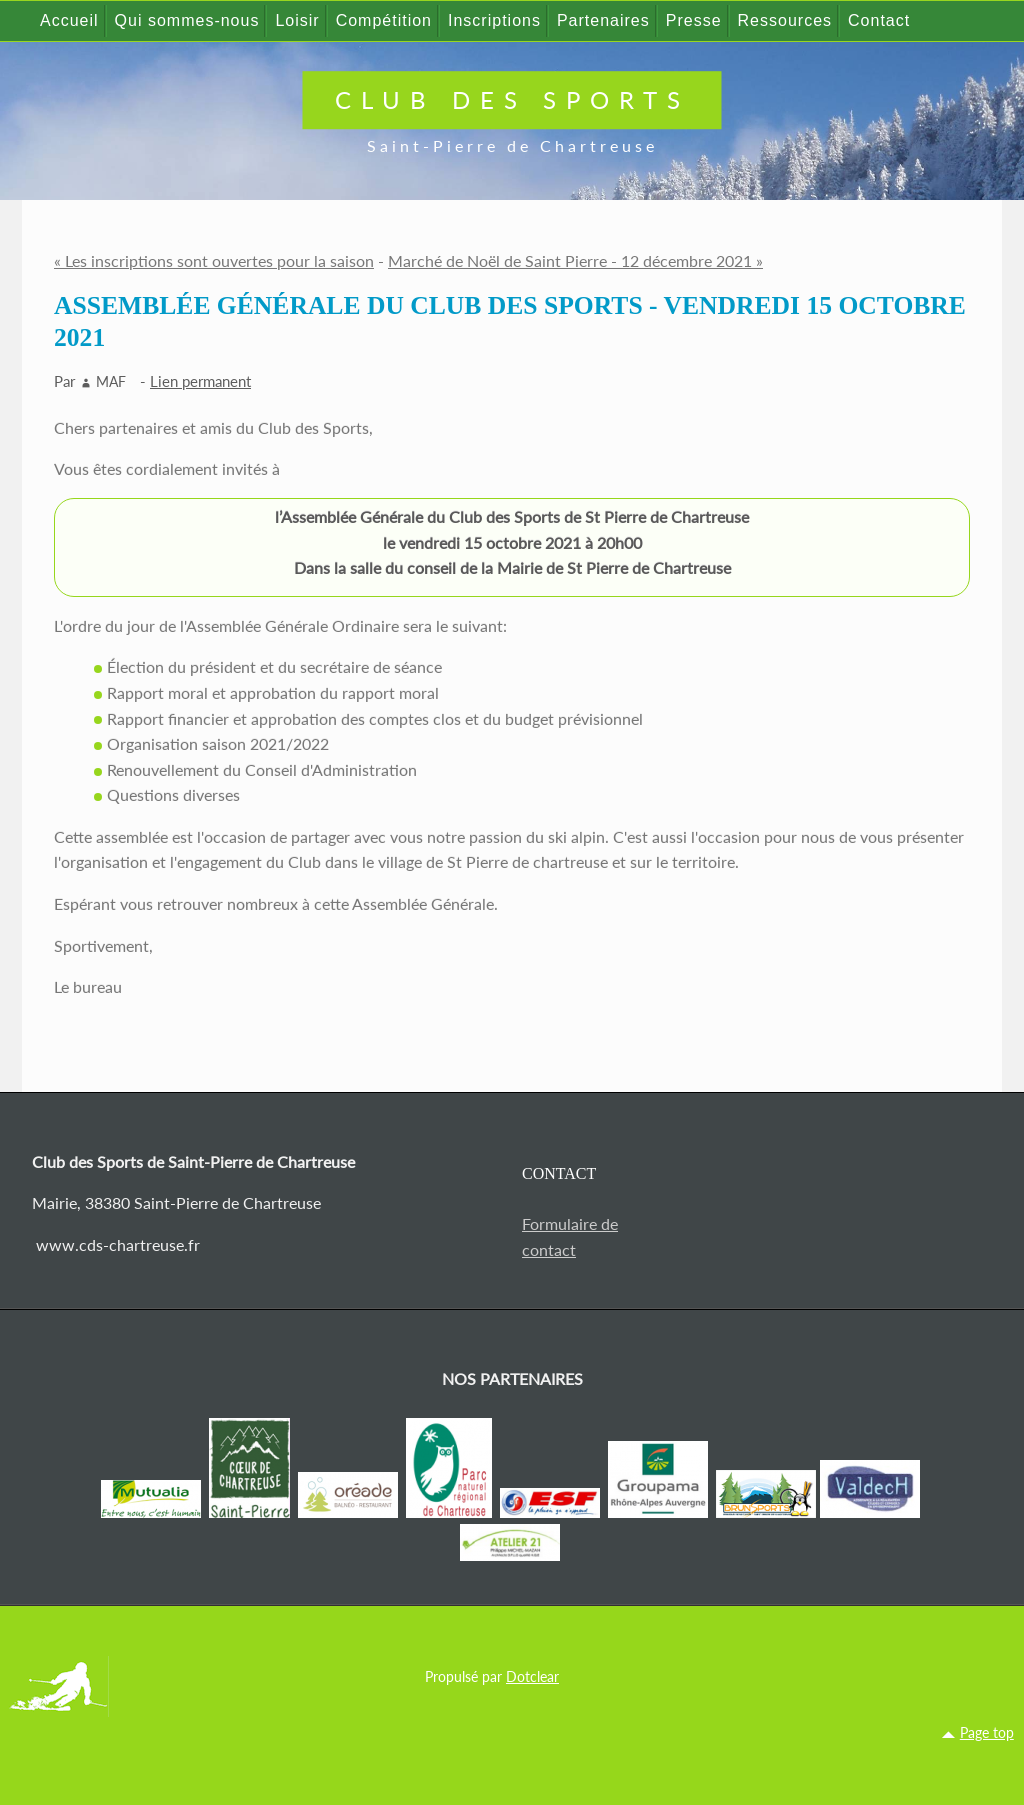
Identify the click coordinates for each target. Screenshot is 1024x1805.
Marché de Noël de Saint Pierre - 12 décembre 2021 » (575, 260)
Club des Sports (512, 99)
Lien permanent (200, 381)
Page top (987, 1732)
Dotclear (532, 1676)
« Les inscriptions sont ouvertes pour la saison (214, 260)
